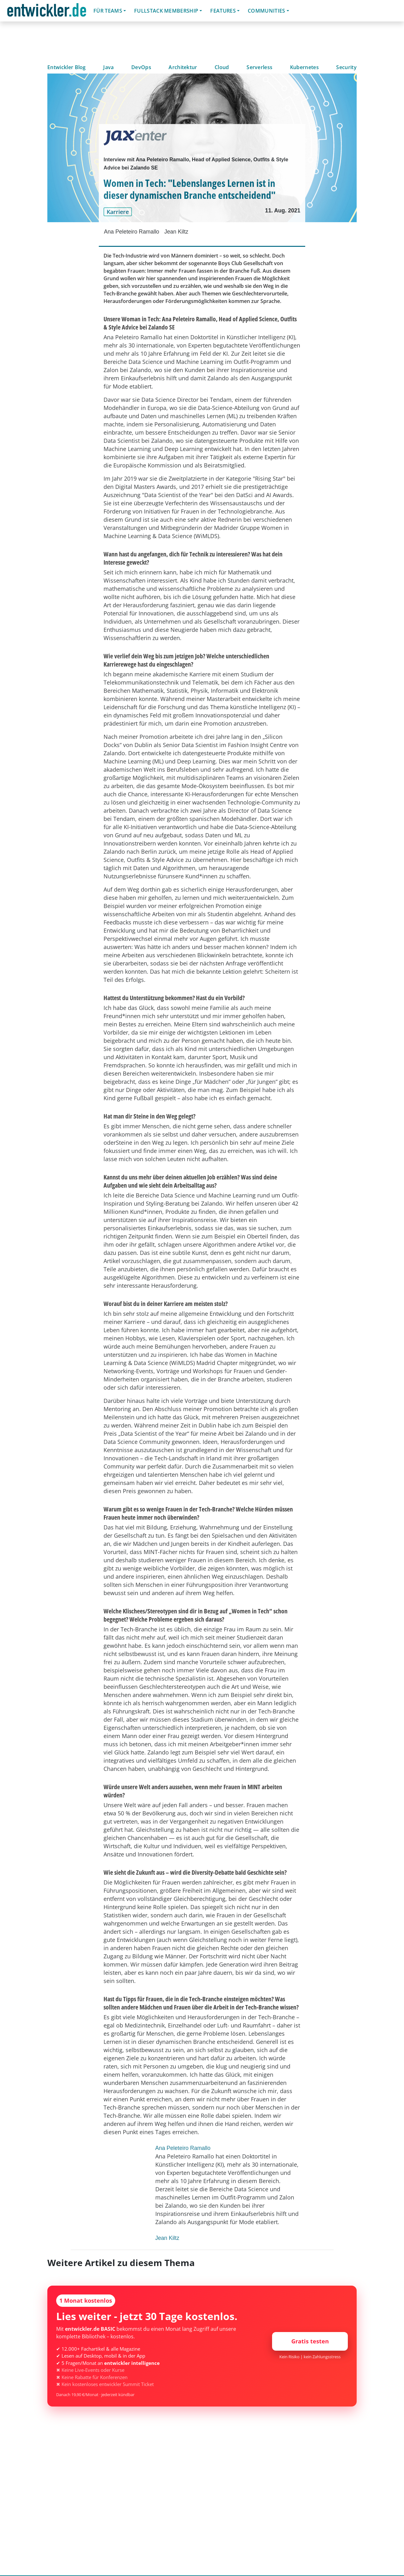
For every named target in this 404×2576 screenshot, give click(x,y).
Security (346, 67)
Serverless (259, 67)
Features (223, 10)
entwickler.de (46, 12)
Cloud (222, 67)
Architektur (183, 67)
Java (108, 67)
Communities (266, 10)
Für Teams (107, 10)
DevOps (141, 67)
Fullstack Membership (166, 10)
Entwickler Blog (66, 67)
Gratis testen (310, 2341)
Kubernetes (304, 67)
